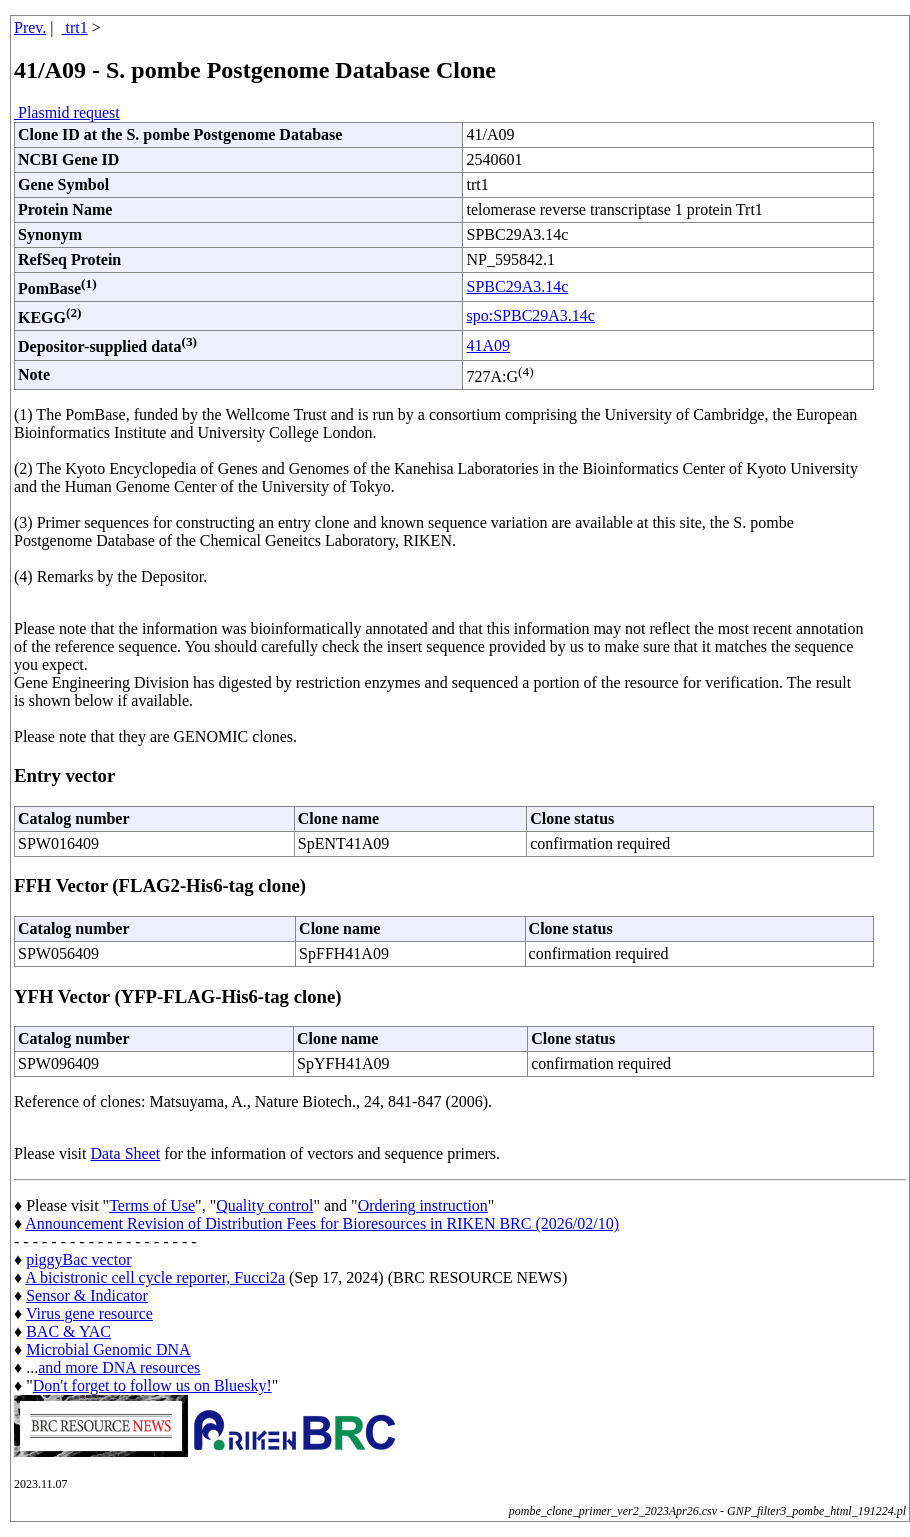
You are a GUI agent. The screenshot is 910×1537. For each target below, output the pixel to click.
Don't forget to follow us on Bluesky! (152, 1385)
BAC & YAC (68, 1331)
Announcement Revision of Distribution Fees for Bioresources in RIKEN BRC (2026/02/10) (322, 1223)
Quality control (264, 1205)
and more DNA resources (119, 1367)
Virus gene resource (89, 1313)
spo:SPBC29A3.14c (530, 315)
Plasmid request (67, 112)
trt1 (75, 27)
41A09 (488, 345)
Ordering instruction (423, 1205)
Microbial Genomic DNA (108, 1349)
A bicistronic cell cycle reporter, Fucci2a (155, 1277)
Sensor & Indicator (87, 1295)
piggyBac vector (78, 1259)
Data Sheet (125, 1153)
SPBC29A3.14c (517, 286)
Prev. (30, 27)
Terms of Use (152, 1205)
